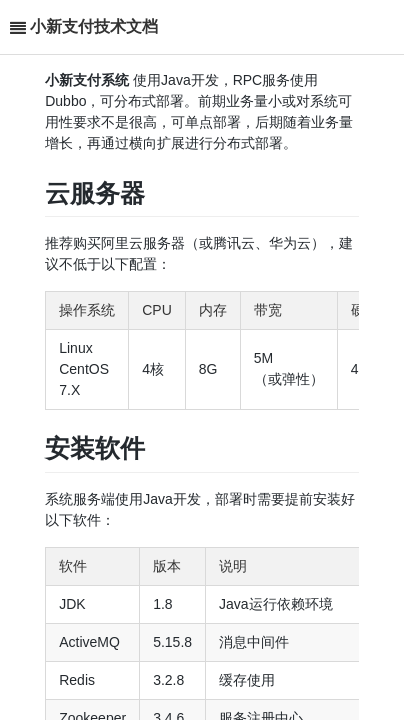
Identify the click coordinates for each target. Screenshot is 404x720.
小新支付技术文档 (94, 26)
